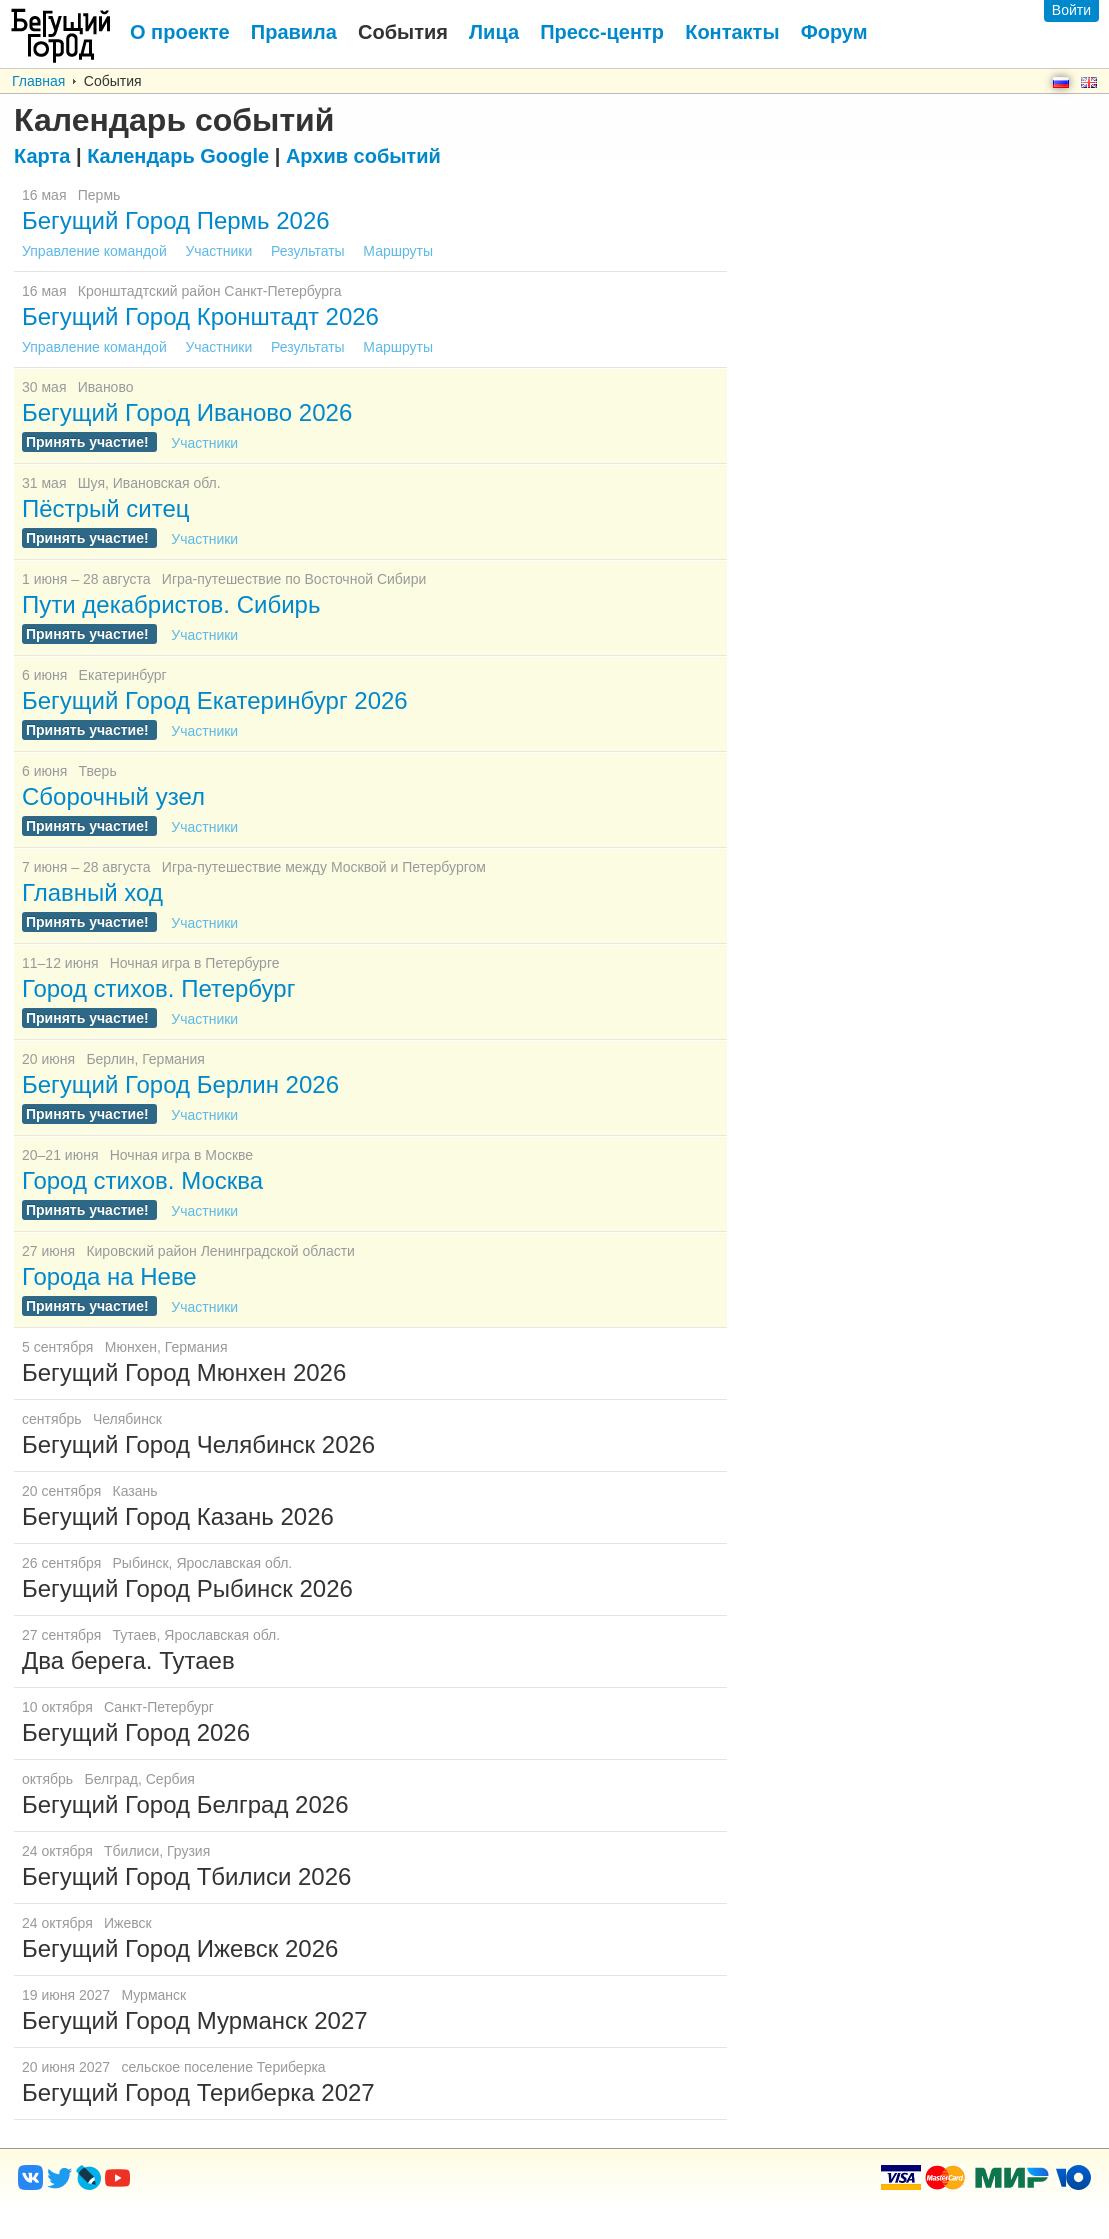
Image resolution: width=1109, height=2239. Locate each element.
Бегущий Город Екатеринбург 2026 (215, 700)
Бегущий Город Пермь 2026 (176, 220)
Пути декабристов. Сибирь (171, 604)
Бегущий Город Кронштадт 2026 (200, 316)
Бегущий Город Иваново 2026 (187, 412)
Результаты (310, 251)
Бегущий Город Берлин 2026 (180, 1084)
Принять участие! (89, 442)
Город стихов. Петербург (158, 988)
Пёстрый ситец (105, 508)
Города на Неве (109, 1276)
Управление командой (96, 251)
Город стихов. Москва (142, 1180)
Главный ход (92, 892)
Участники (220, 251)
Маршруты (398, 251)
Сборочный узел (113, 796)
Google (178, 156)
